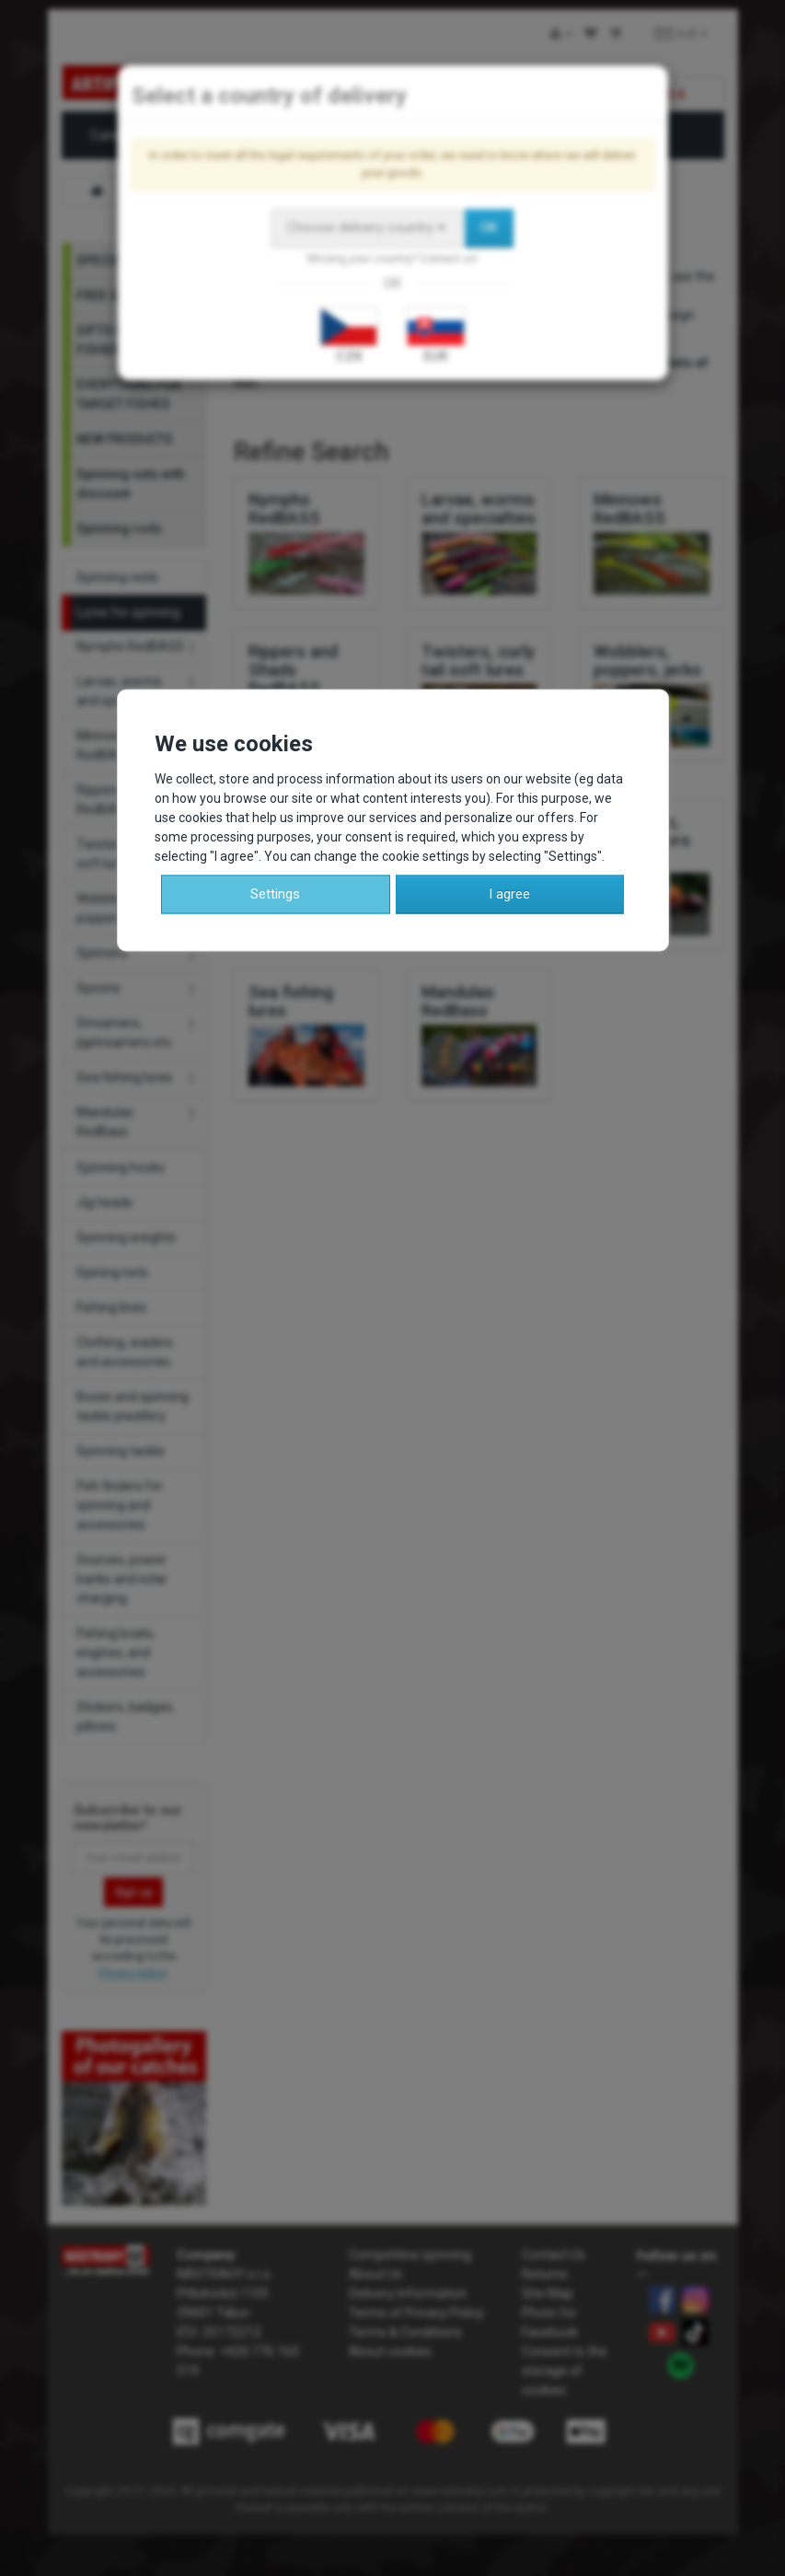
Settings (275, 893)
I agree (509, 893)
